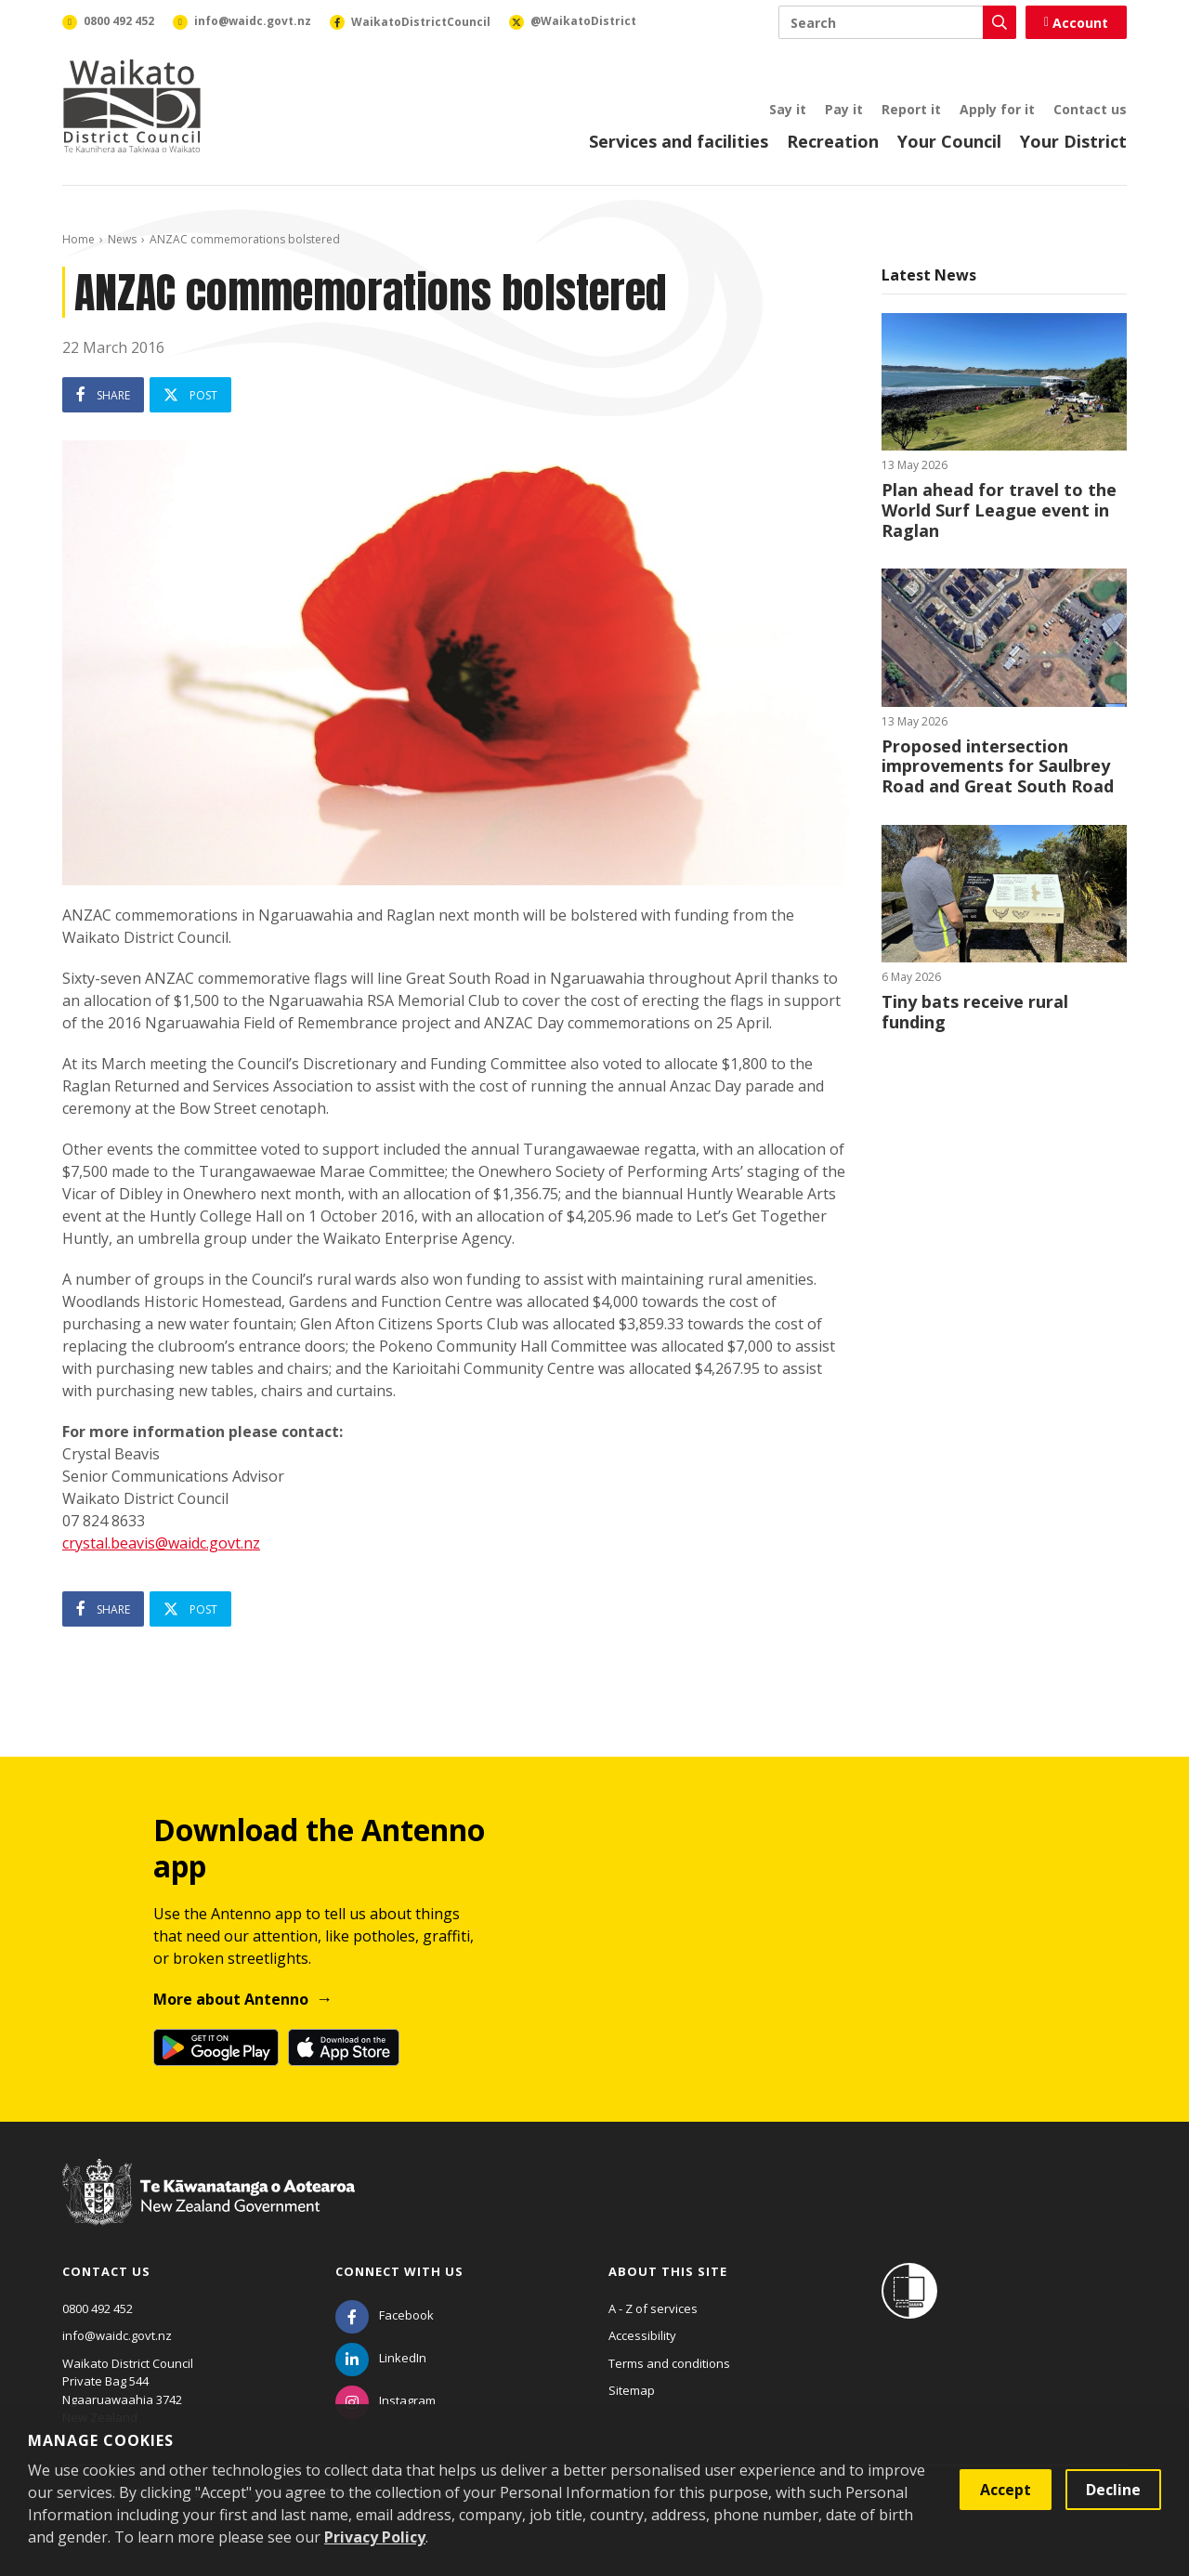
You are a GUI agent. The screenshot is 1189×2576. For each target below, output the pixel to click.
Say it (787, 109)
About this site (667, 2271)
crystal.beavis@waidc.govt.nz (161, 1543)
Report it (911, 109)
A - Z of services (653, 2308)
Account (1076, 23)
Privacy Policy (374, 2537)
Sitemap (631, 2390)
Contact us (1090, 109)
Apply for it (997, 109)
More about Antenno (230, 1999)
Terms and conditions (669, 2363)
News (122, 239)
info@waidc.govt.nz (117, 2335)
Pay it (844, 109)
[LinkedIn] (380, 2357)
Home (78, 239)
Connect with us (399, 2271)
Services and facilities (678, 141)
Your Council (949, 141)
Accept (1005, 2489)
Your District (1073, 141)
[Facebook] (384, 2315)
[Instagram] (385, 2400)
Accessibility (642, 2335)
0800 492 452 (97, 2308)
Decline (1113, 2489)
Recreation (833, 141)
